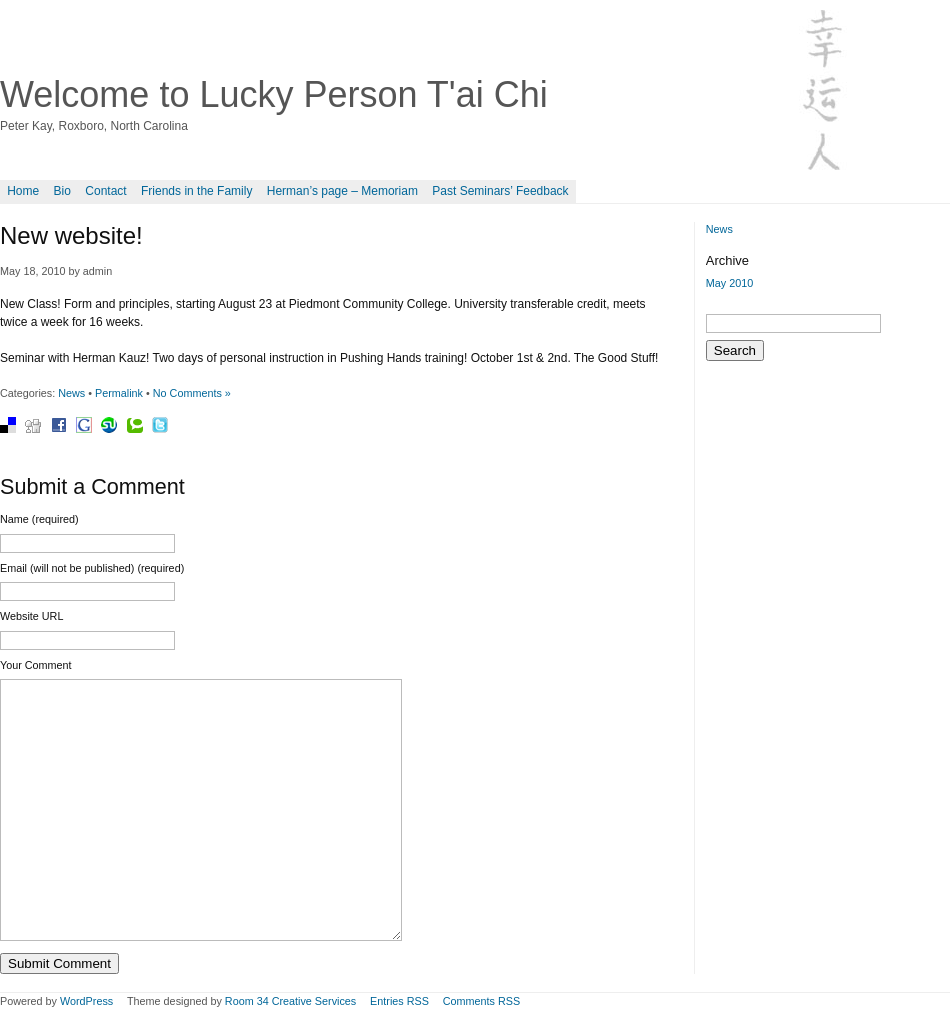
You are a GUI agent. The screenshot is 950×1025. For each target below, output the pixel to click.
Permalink (119, 393)
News (71, 393)
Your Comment (36, 665)
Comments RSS (481, 1001)
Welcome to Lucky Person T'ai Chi (274, 94)
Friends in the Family (196, 191)
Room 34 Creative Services (290, 1001)
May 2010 (729, 283)
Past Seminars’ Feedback (500, 191)
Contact (105, 191)
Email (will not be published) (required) (92, 568)
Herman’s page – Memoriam (342, 191)
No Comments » (192, 393)
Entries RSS (399, 1001)
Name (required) (39, 519)
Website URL (31, 616)
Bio (62, 191)
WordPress (86, 1001)
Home (23, 191)
